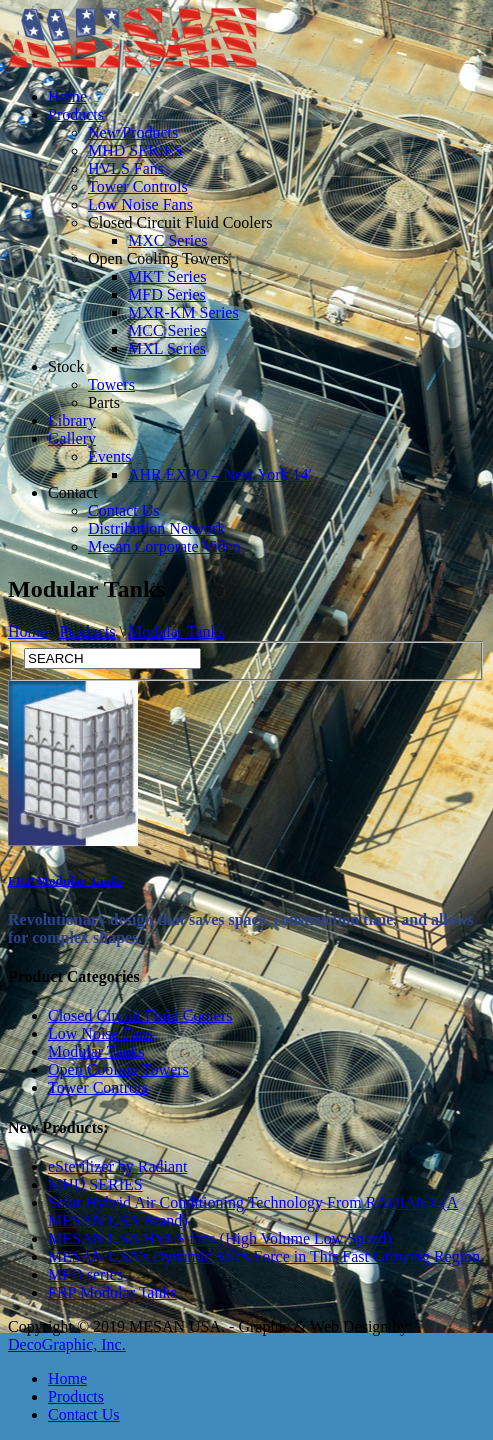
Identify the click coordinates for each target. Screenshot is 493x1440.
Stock (66, 366)
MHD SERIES (135, 150)
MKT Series (167, 276)
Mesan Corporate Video (164, 546)
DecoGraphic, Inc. (67, 1344)
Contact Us (124, 510)
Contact (73, 492)
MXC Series (168, 240)
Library (72, 420)
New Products (133, 132)
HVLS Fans (126, 168)
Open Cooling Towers (158, 258)
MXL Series (167, 348)
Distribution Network (156, 528)
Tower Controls (138, 186)
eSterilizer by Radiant (118, 1166)
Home (67, 96)
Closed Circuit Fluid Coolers (180, 222)
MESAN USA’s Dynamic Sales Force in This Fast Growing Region (264, 1256)
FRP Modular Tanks (66, 880)
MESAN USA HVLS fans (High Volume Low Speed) (220, 1238)
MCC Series (167, 330)
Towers (111, 384)
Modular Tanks (176, 631)
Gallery (72, 438)
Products (76, 114)
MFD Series (167, 294)
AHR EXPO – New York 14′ (220, 474)
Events (110, 456)
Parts (104, 402)
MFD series (85, 1274)
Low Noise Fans (140, 204)
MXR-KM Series (183, 312)
